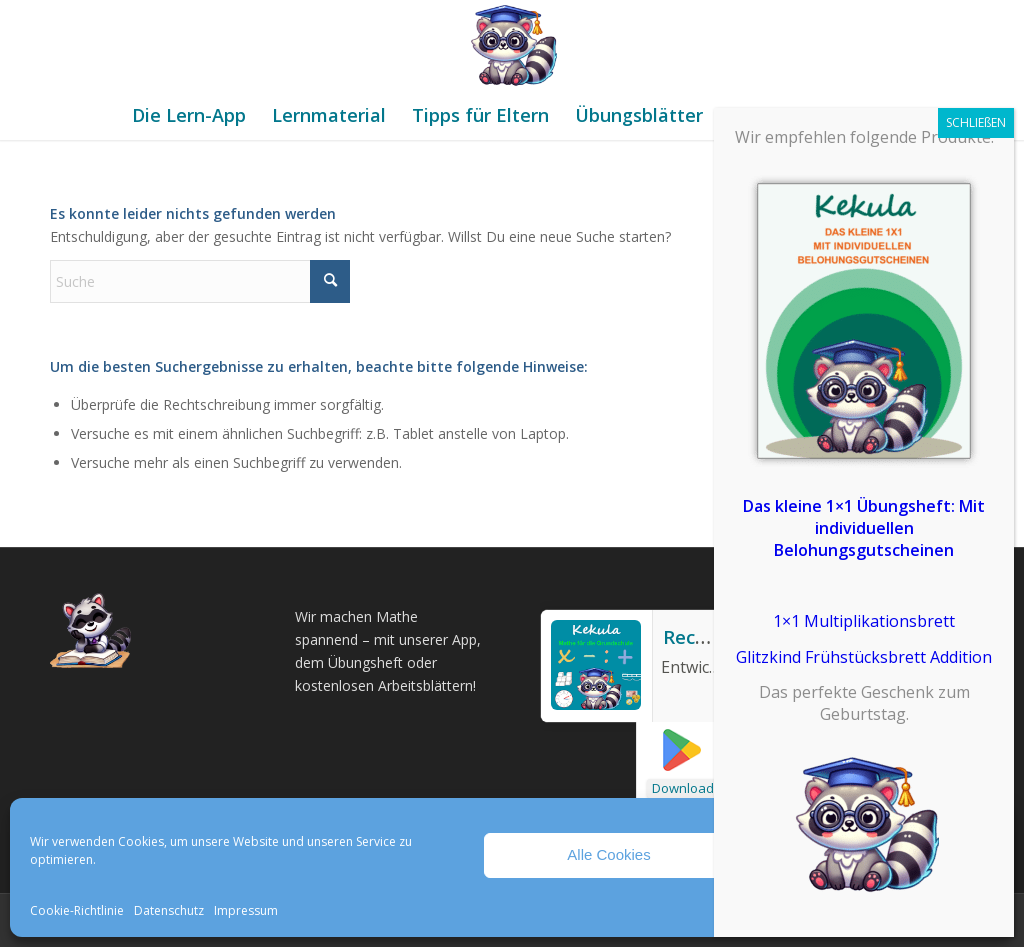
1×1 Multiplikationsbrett (864, 621)
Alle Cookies (608, 854)
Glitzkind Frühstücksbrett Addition (864, 657)
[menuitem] (189, 115)
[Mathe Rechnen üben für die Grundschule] (512, 45)
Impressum (246, 910)
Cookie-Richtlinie (77, 910)
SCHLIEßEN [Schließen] (976, 122)
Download (683, 788)
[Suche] (200, 281)
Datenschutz (169, 910)
